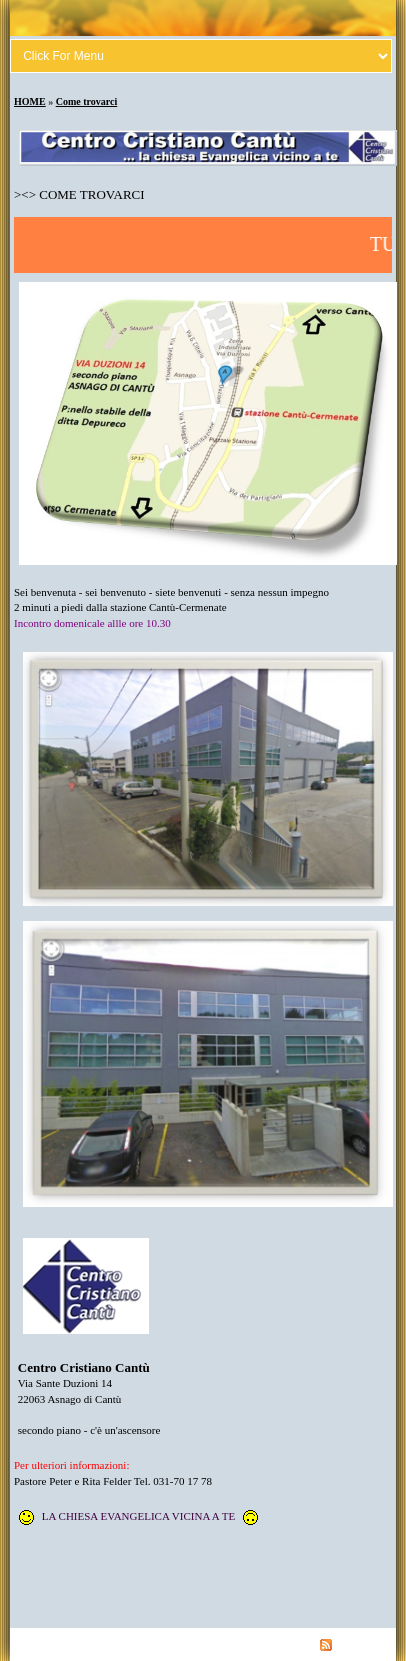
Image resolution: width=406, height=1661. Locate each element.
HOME (30, 101)
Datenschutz (142, 1644)
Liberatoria (78, 1644)
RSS (337, 1644)
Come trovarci (87, 101)
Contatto (200, 1644)
